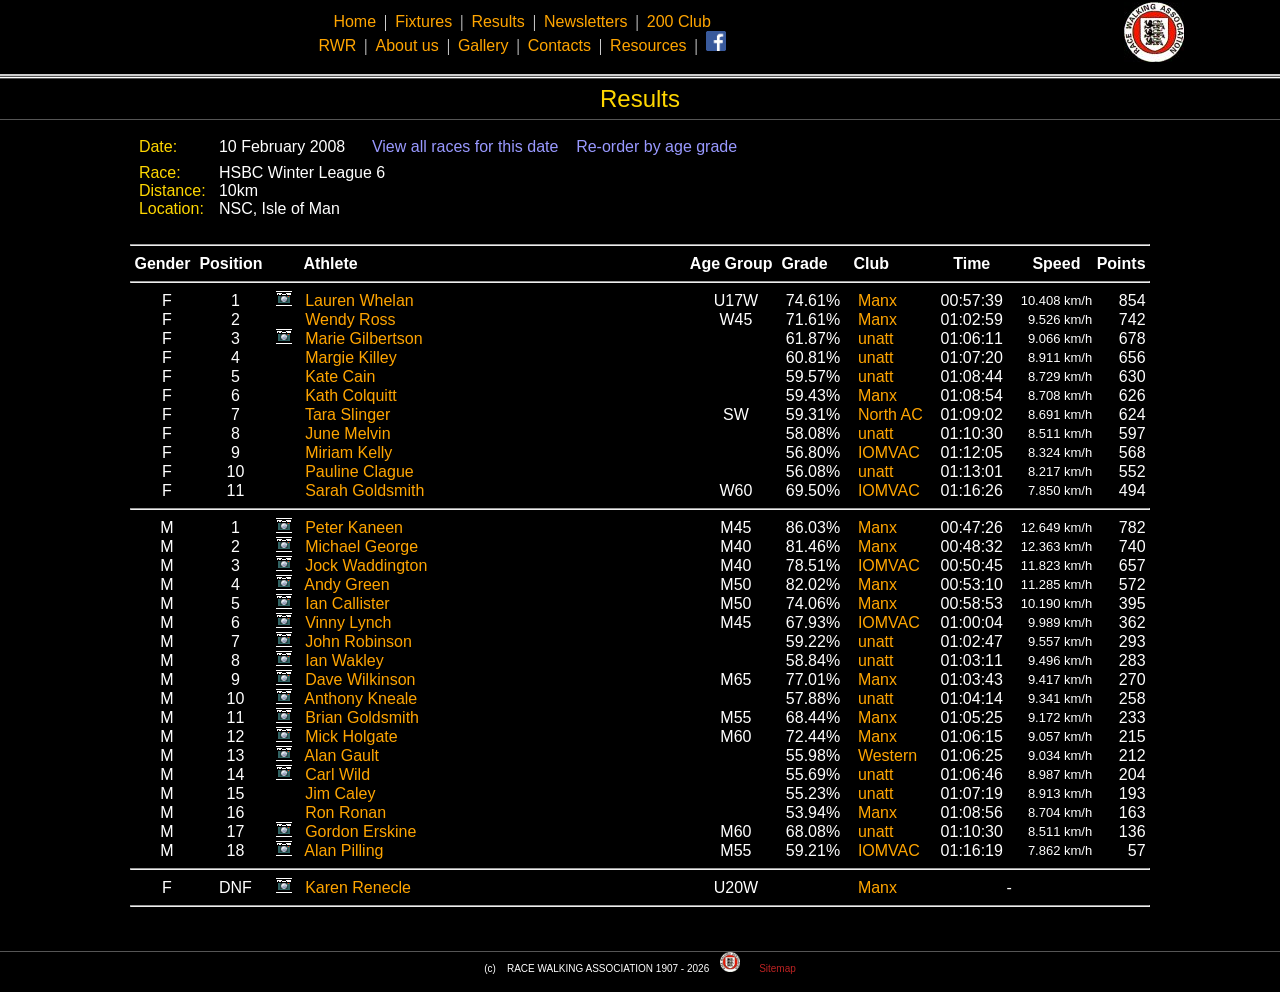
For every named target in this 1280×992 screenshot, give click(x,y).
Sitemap (777, 968)
